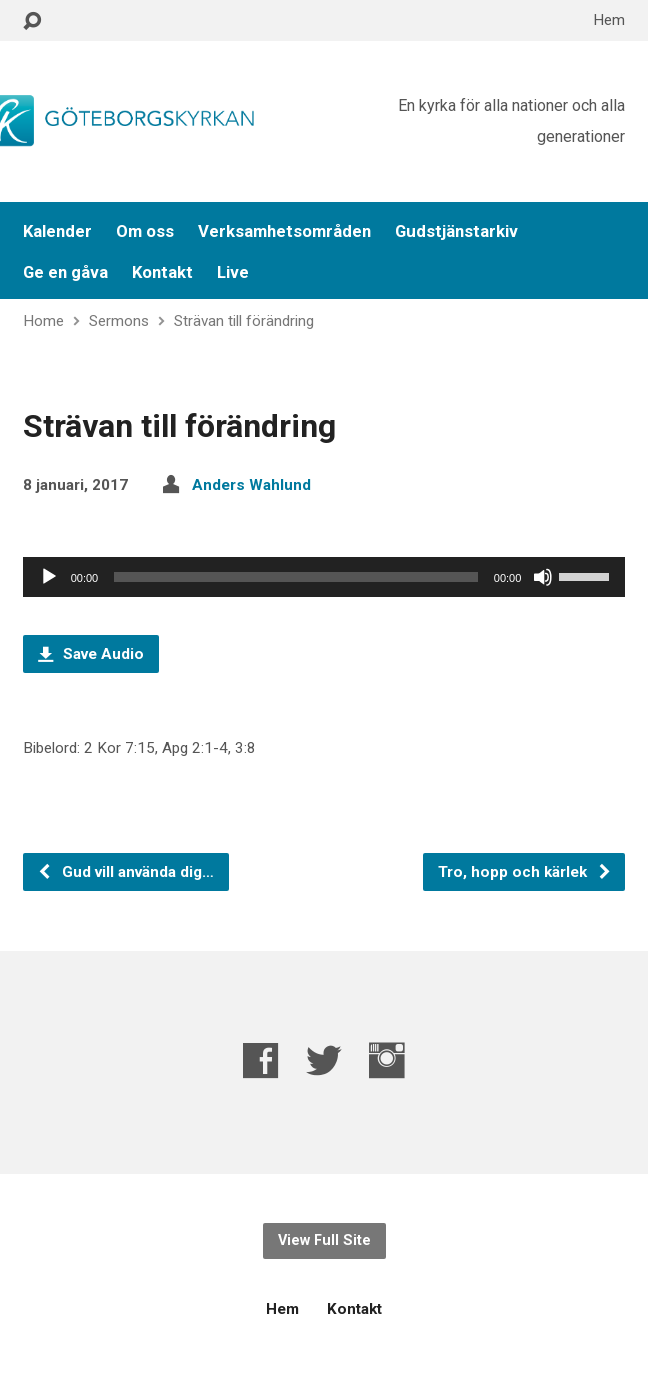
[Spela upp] (49, 577)
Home (43, 321)
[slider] (296, 577)
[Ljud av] (543, 577)
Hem (609, 20)
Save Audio (91, 654)
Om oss (145, 231)
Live (233, 272)
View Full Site (324, 1240)
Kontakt (162, 272)
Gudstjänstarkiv (456, 231)
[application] (324, 577)
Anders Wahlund (251, 485)
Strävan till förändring (244, 321)
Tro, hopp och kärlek (525, 872)
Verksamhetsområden (284, 231)
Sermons (119, 321)
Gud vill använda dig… (125, 872)
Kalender (57, 231)
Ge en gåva (65, 272)
